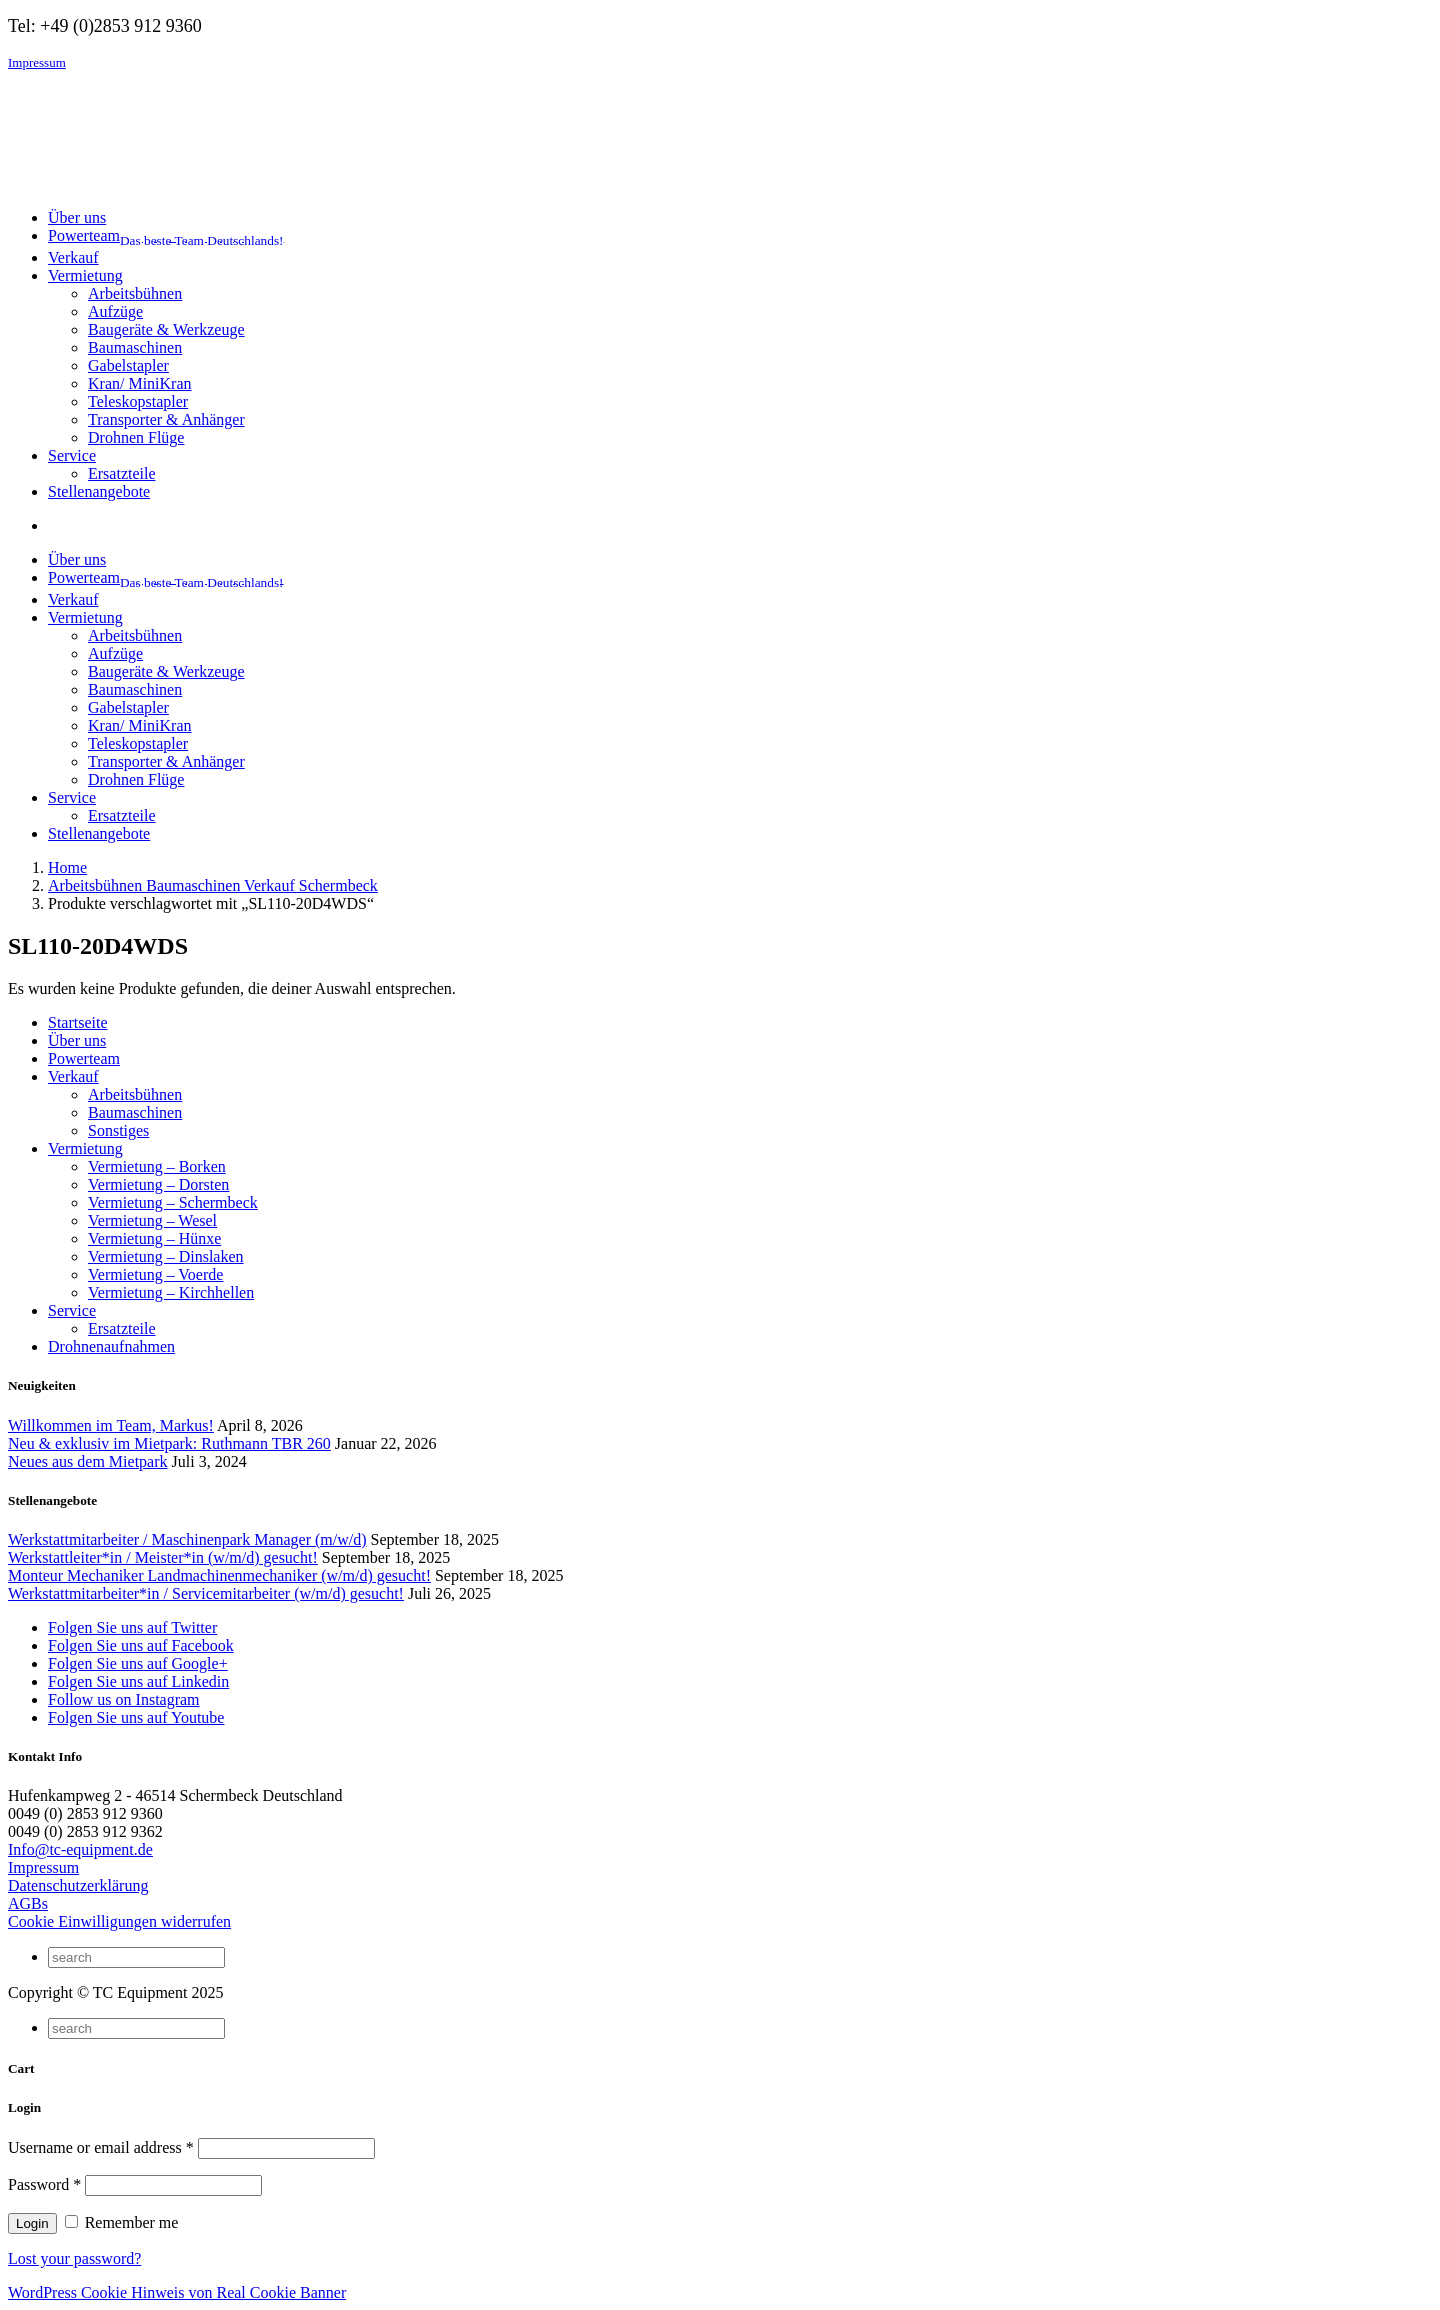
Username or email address (101, 2147)
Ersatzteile (122, 473)
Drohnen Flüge (136, 437)
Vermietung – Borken (157, 1166)
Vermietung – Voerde (155, 1274)
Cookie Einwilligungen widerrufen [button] (119, 1921)
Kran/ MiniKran (140, 383)
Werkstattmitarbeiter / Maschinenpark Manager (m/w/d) (187, 1539)
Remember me (122, 2222)
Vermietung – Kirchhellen (171, 1292)
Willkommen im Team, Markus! (111, 1425)
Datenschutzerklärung (78, 1885)
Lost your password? (74, 2258)
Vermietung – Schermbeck (173, 1202)
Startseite (78, 1022)
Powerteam (84, 1058)
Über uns (77, 1040)
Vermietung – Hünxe (154, 1238)
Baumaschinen (135, 347)
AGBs (28, 1903)
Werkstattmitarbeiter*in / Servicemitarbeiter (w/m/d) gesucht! (206, 1593)
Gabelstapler (128, 365)
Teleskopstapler (138, 401)
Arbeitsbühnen (135, 293)
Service (72, 1310)
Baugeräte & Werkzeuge (166, 329)
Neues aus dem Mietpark (88, 1461)
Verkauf (73, 1076)
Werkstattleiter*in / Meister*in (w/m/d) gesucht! (163, 1557)
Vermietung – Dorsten (158, 1184)
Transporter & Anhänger (166, 419)
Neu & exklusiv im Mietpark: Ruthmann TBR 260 (169, 1443)
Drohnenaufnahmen (111, 1346)
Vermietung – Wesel (152, 1220)
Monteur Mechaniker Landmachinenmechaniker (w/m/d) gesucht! (219, 1575)
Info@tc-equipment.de (80, 1849)
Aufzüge (115, 311)
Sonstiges (118, 1130)
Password (44, 2184)
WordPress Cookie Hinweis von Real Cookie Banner (177, 2292)
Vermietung (85, 1148)
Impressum (37, 62)
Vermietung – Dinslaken (166, 1256)
